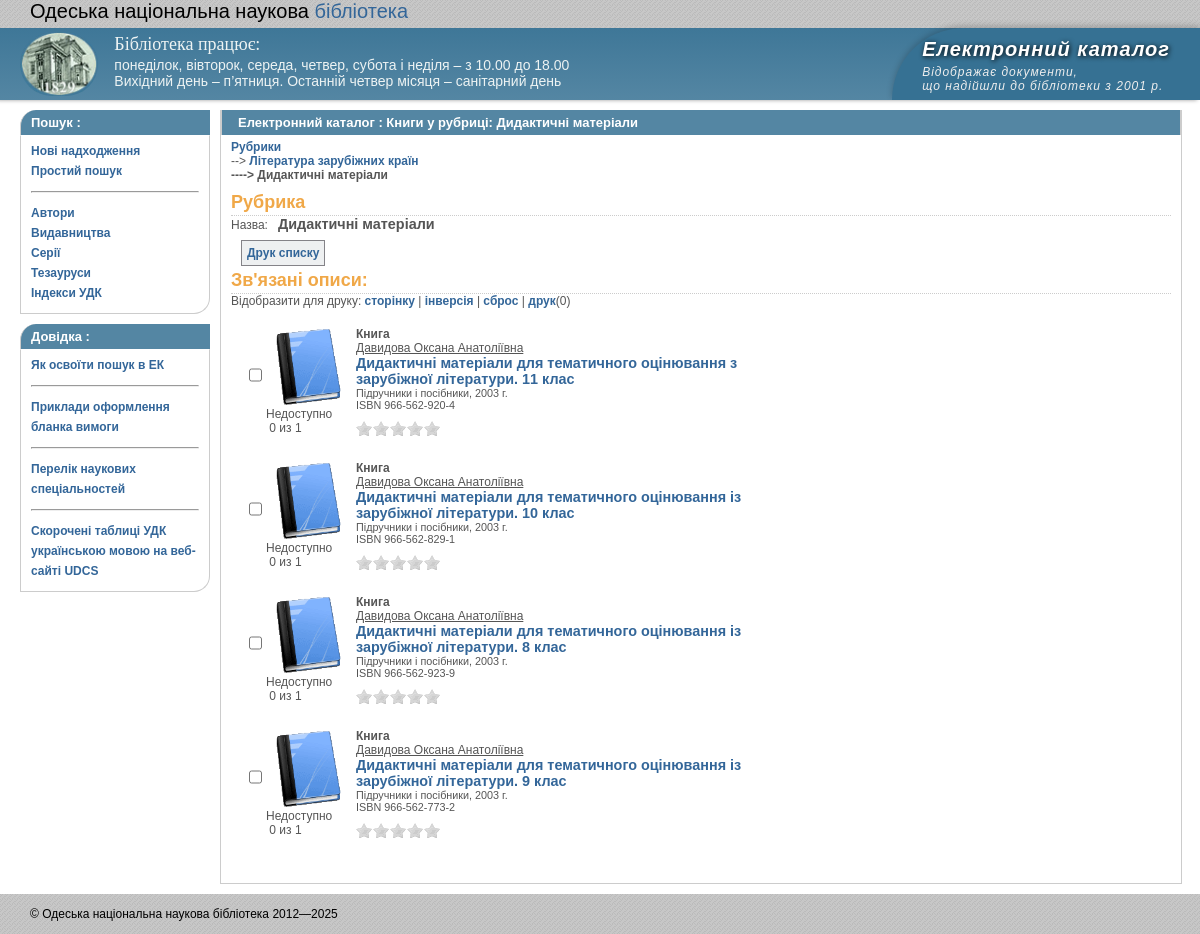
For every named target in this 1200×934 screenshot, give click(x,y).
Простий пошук (76, 171)
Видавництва (70, 233)
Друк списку (283, 253)
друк (541, 301)
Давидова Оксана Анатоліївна (439, 348)
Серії (45, 253)
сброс (500, 301)
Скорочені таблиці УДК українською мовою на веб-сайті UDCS (113, 551)
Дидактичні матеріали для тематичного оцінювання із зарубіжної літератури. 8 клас (548, 639)
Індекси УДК (66, 293)
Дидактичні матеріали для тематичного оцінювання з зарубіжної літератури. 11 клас (546, 371)
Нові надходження (85, 151)
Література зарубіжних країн (333, 161)
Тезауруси (61, 273)
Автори (53, 213)
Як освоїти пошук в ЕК (97, 365)
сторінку (390, 301)
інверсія (449, 301)
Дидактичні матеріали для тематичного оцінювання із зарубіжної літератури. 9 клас (548, 773)
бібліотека (219, 11)
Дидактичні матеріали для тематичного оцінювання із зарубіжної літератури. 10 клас (548, 505)
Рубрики (256, 147)
